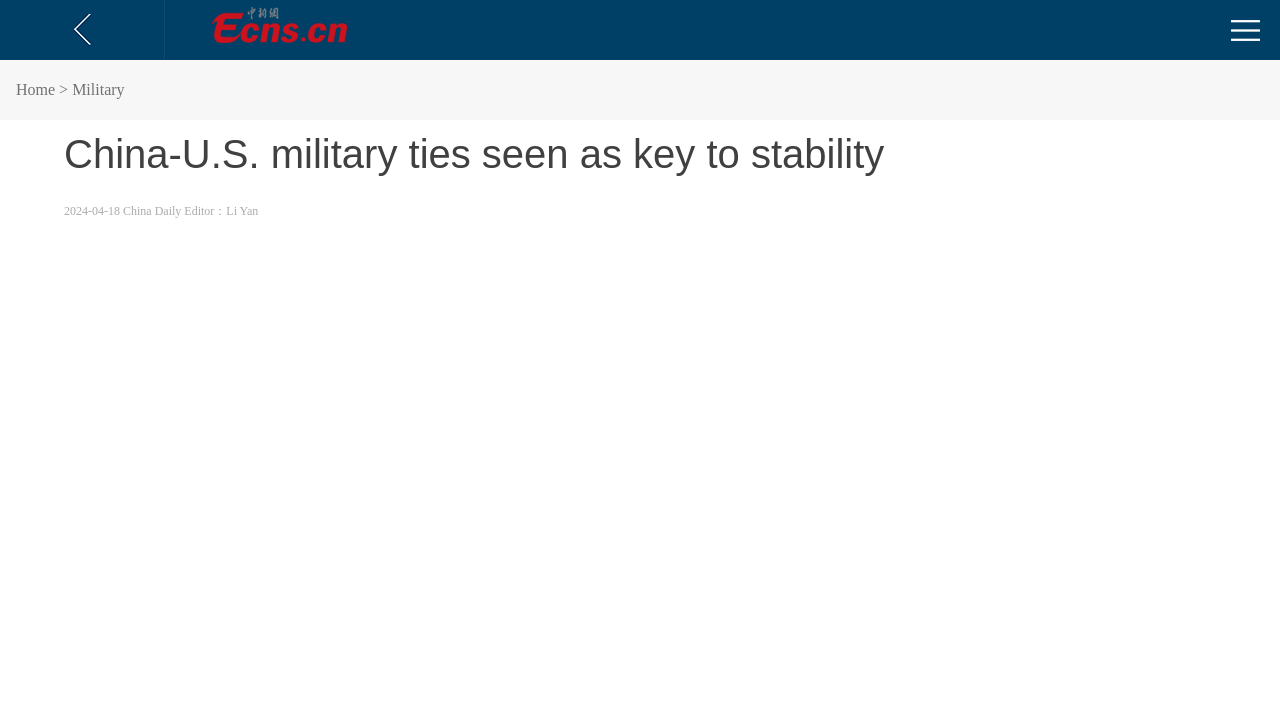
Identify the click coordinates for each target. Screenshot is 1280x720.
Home (35, 89)
